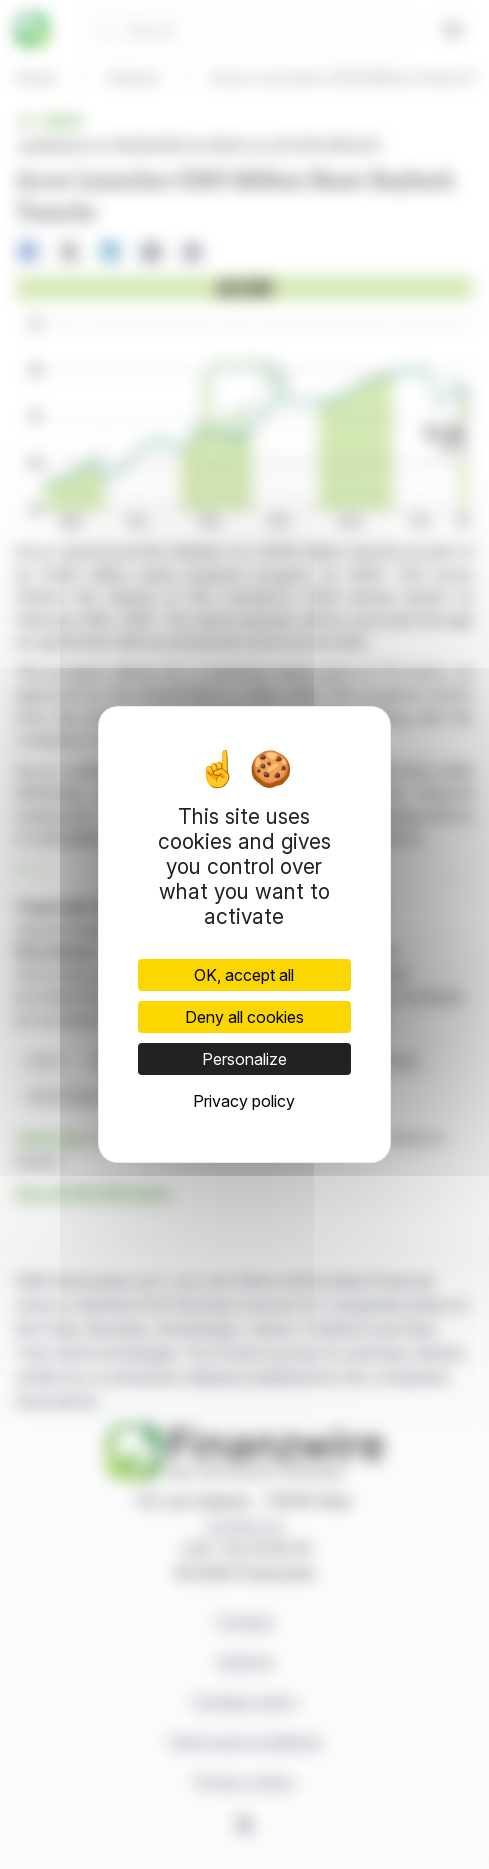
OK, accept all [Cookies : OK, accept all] (244, 975)
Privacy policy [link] (244, 1101)
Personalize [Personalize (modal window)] (244, 1059)
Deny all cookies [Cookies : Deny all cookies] (244, 1017)
